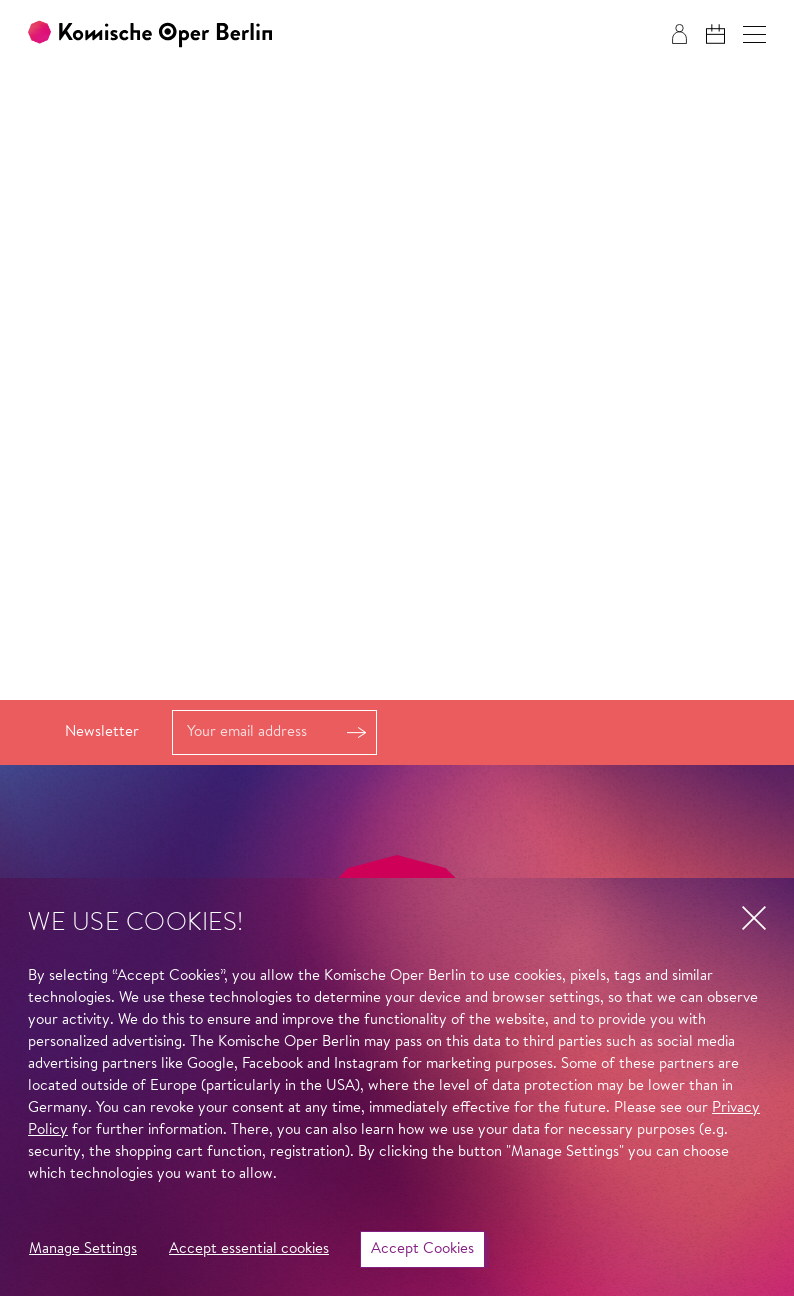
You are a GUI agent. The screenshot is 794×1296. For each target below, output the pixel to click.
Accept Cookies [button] (422, 1249)
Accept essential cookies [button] (249, 1249)
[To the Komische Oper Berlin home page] (150, 34)
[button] (754, 34)
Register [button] (356, 732)
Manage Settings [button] (83, 1249)
